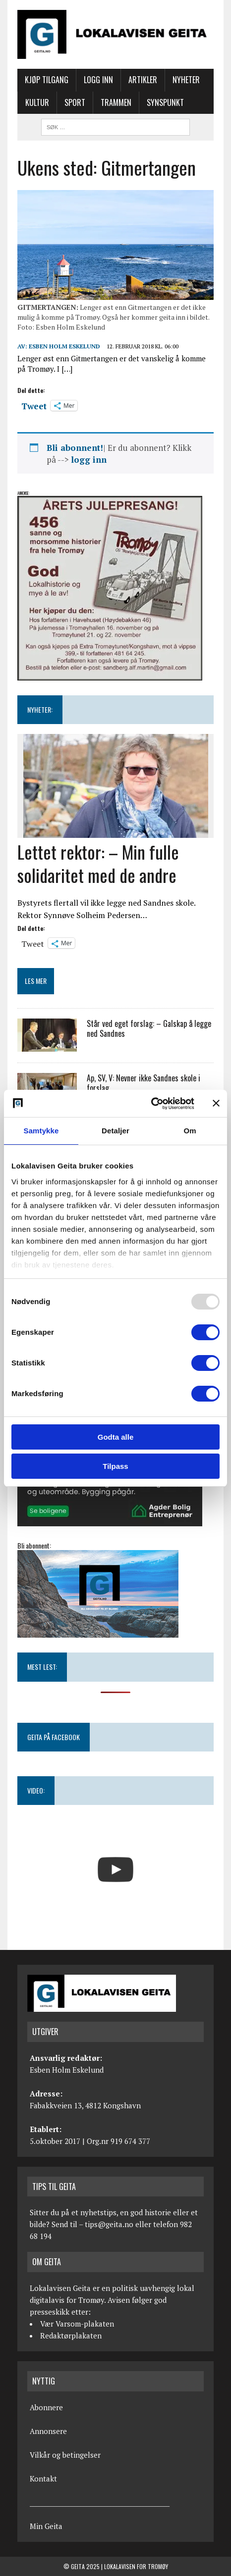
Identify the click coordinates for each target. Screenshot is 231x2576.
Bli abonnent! (75, 447)
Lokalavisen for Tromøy (136, 2566)
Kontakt (43, 2478)
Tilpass (115, 1466)
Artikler (142, 80)
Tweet (34, 404)
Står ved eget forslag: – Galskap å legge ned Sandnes (149, 1029)
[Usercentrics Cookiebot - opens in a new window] (151, 1103)
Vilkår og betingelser (65, 2455)
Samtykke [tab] (41, 1130)
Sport (74, 102)
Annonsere (48, 2431)
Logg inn (98, 80)
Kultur (37, 102)
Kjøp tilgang (46, 80)
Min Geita (46, 2526)
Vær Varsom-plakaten (77, 2324)
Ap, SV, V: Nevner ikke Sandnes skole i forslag (143, 1083)
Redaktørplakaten (71, 2335)
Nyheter (186, 80)
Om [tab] (189, 1130)
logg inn (89, 459)
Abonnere (46, 2407)
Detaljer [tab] (115, 1130)
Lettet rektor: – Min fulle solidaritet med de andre (98, 863)
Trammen (116, 102)
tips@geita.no (109, 2224)
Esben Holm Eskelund (64, 346)
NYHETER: (40, 709)
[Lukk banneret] (216, 1103)
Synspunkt (165, 102)
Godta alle (116, 1437)
